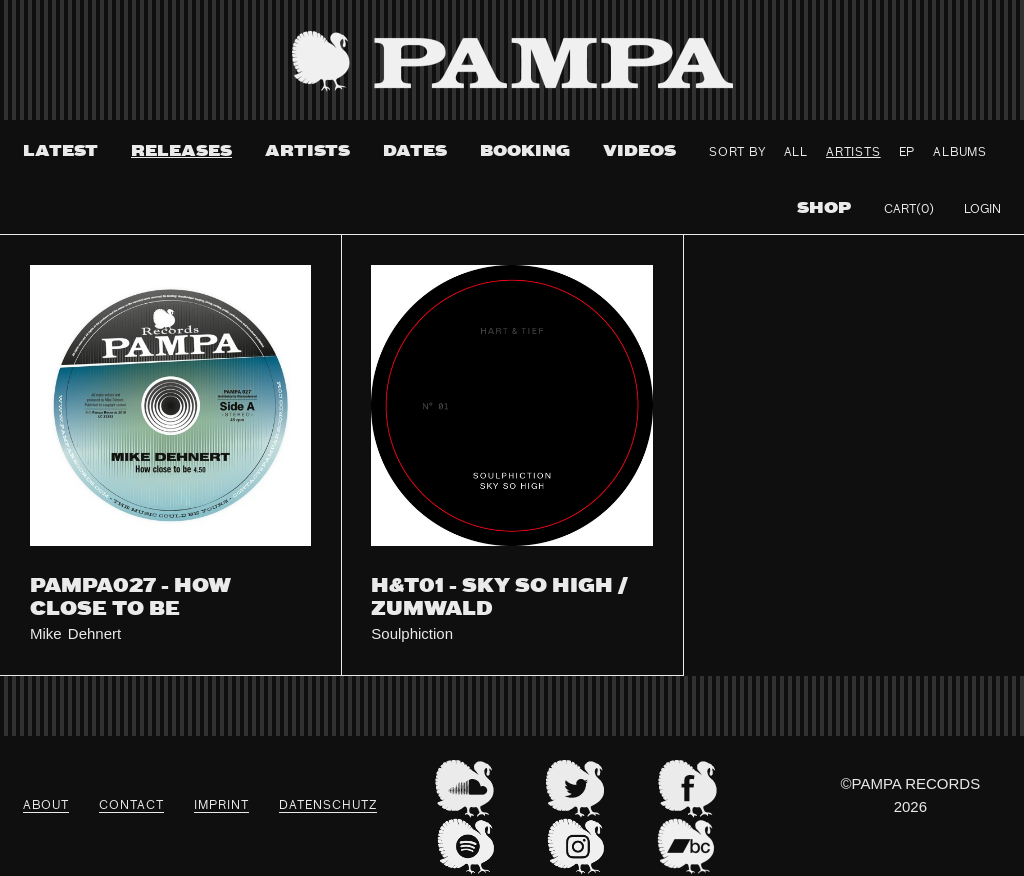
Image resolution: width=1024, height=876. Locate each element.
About (46, 806)
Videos (639, 151)
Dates (415, 151)
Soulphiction (412, 633)
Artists (307, 151)
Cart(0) (909, 210)
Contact (131, 806)
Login (982, 210)
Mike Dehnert (75, 633)
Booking (525, 151)
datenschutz (328, 806)
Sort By (737, 153)
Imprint (221, 806)
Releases (181, 151)
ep (907, 153)
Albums (960, 153)
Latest (60, 151)
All (796, 153)
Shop (824, 208)
